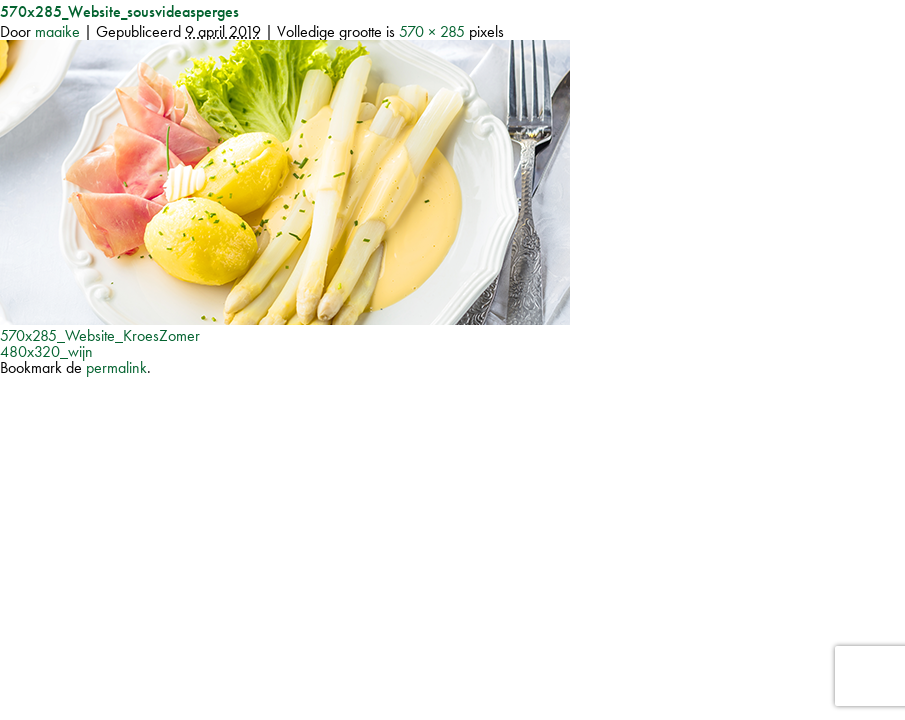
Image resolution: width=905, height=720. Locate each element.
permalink (116, 367)
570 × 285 (432, 31)
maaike (57, 31)
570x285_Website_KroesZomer (100, 335)
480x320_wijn (46, 351)
